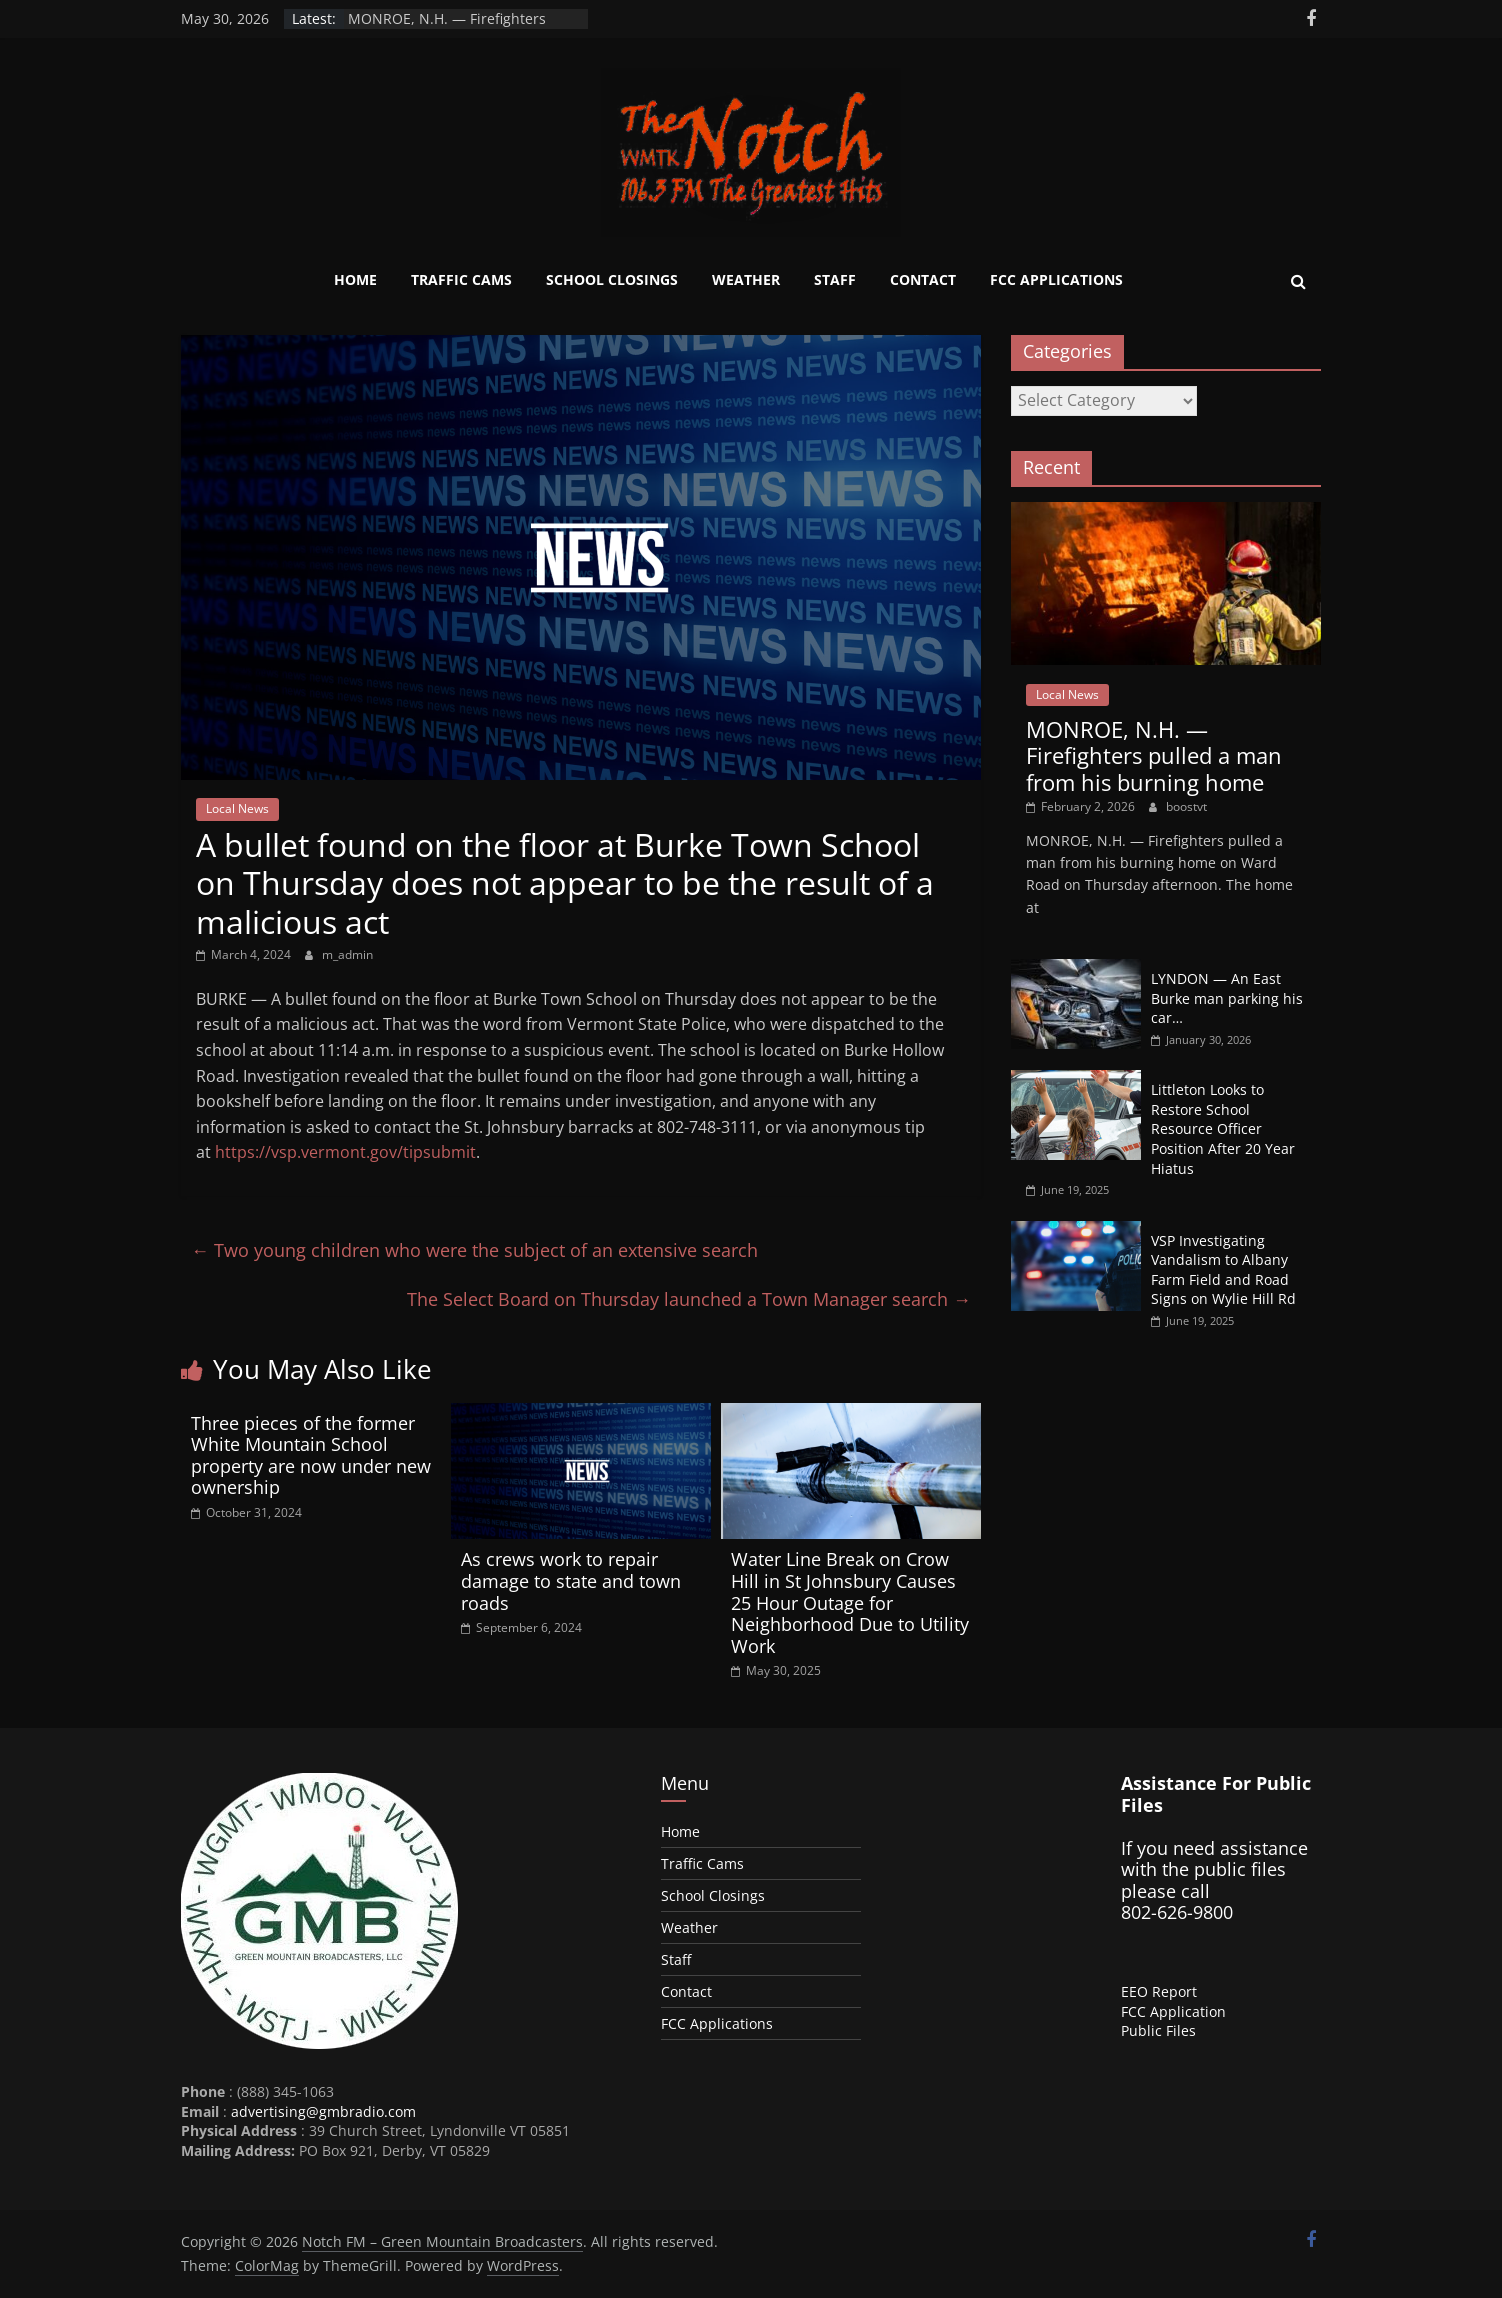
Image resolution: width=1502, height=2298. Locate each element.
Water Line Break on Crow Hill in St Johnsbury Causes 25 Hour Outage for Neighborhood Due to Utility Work (850, 1602)
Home (355, 279)
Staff (835, 279)
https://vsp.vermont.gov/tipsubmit (345, 1152)
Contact (923, 279)
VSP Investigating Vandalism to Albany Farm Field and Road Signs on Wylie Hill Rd (1223, 1270)
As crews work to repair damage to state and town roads (571, 1580)
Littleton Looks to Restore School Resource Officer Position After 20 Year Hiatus (1223, 1128)
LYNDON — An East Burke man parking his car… (1227, 998)
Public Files (1158, 2030)
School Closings (612, 279)
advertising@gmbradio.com (323, 2111)
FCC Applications (1056, 279)
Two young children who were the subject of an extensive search (474, 1250)
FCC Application (1173, 2011)
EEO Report (1159, 1991)
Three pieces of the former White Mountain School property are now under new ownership (311, 1455)
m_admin (347, 954)
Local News (237, 808)
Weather (746, 279)
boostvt (1186, 806)
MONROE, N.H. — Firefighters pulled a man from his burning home (1154, 755)
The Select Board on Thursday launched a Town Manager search (689, 1299)
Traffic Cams (461, 279)
